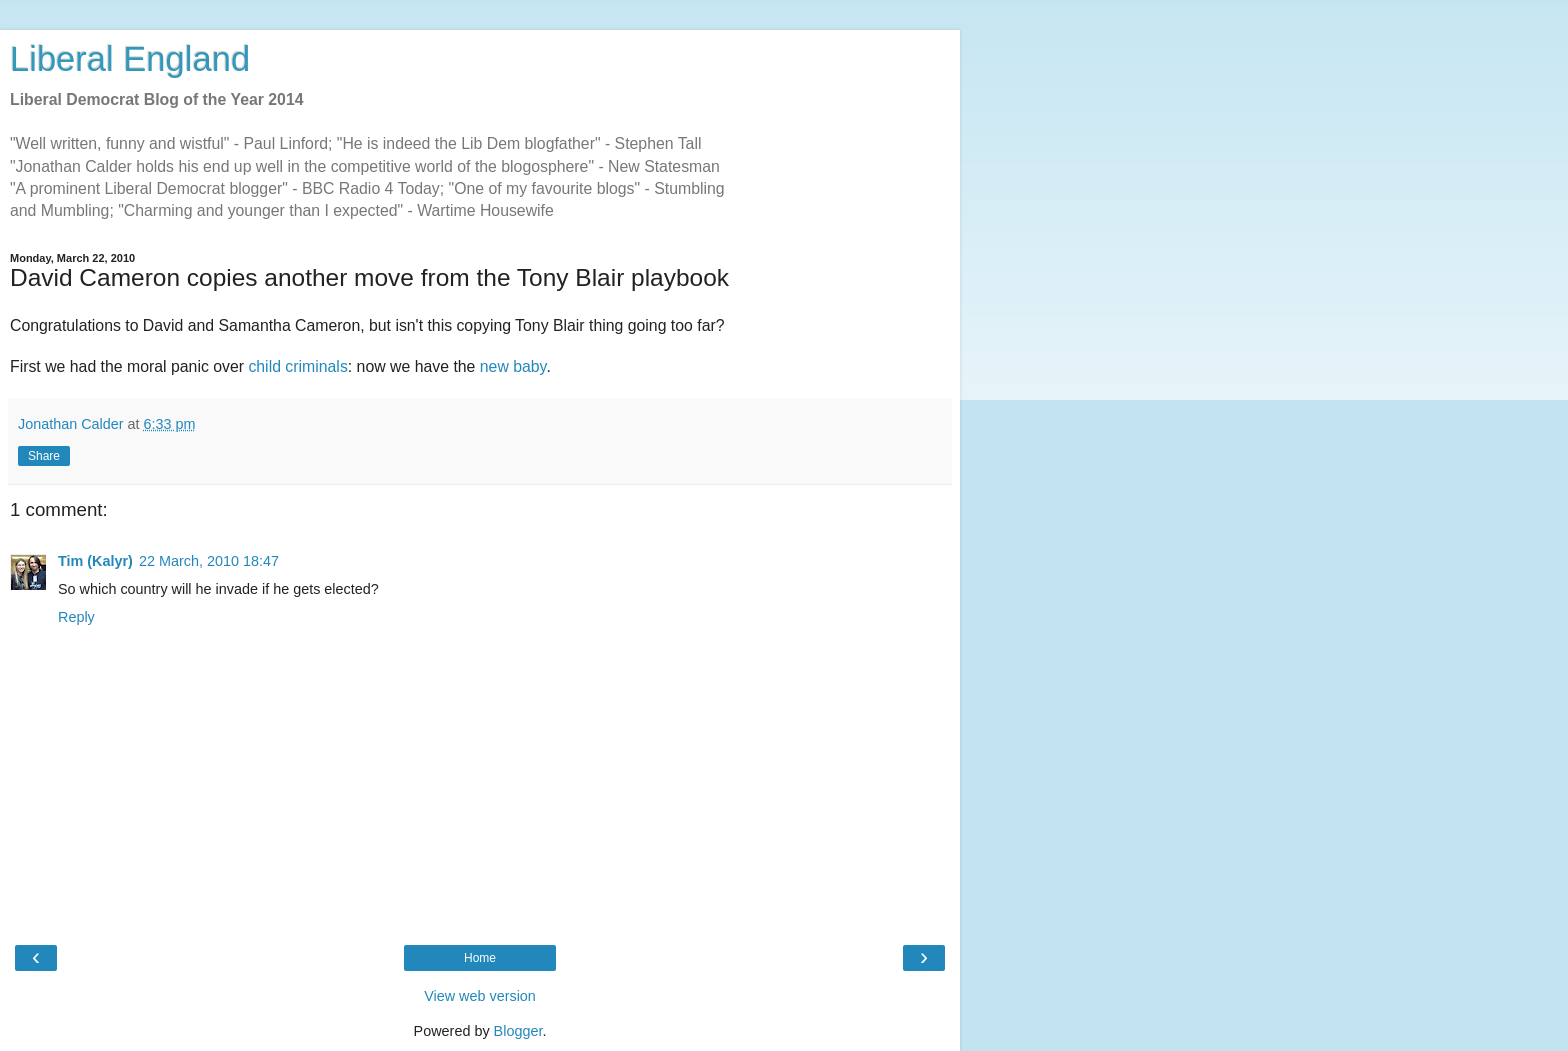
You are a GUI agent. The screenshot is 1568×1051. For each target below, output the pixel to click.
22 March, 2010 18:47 (209, 561)
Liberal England (130, 59)
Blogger (518, 1031)
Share (44, 456)
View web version (480, 996)
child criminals (297, 366)
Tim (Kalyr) (95, 561)
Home (480, 958)
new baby (513, 366)
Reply (76, 617)
